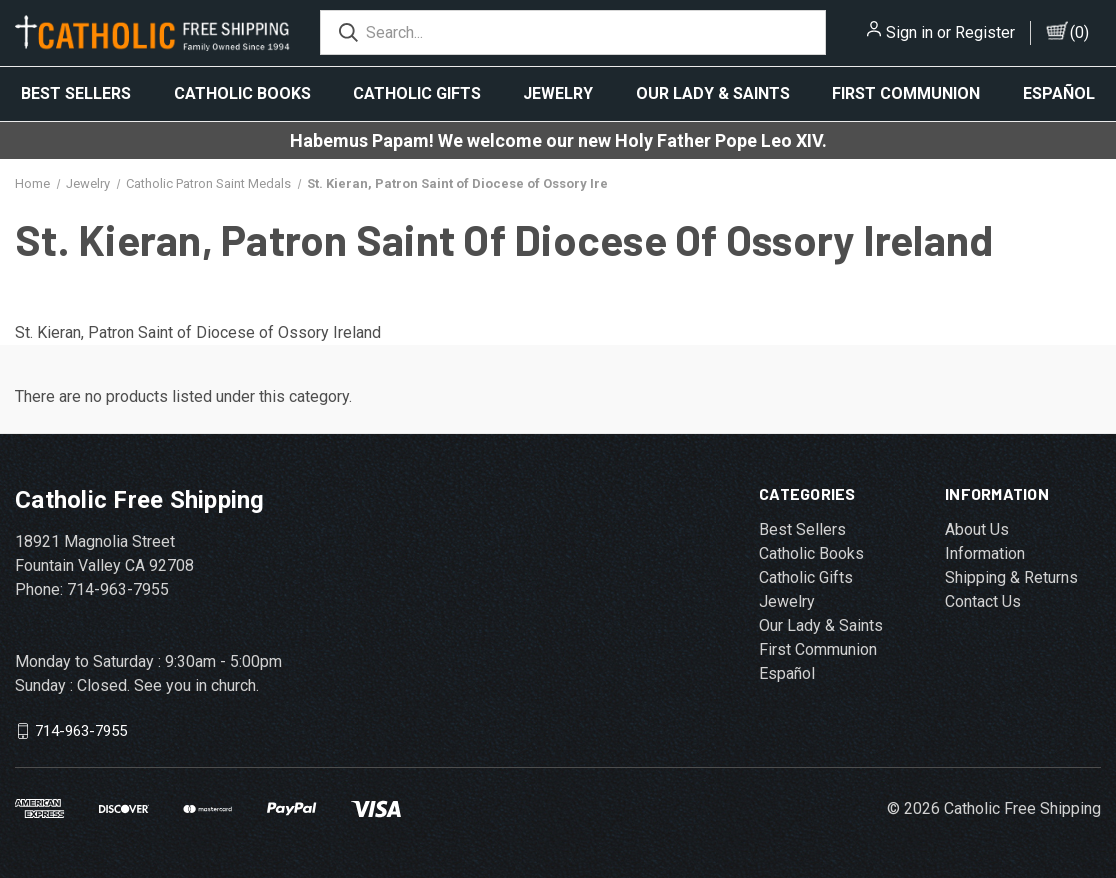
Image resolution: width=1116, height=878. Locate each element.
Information (985, 553)
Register (985, 32)
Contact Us (983, 601)
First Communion (906, 93)
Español (1059, 93)
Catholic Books (242, 93)
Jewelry (558, 93)
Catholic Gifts (417, 93)
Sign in (909, 32)
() (1079, 32)
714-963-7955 (81, 731)
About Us (977, 529)
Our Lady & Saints (713, 93)
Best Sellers (76, 93)
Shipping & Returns (1011, 577)
